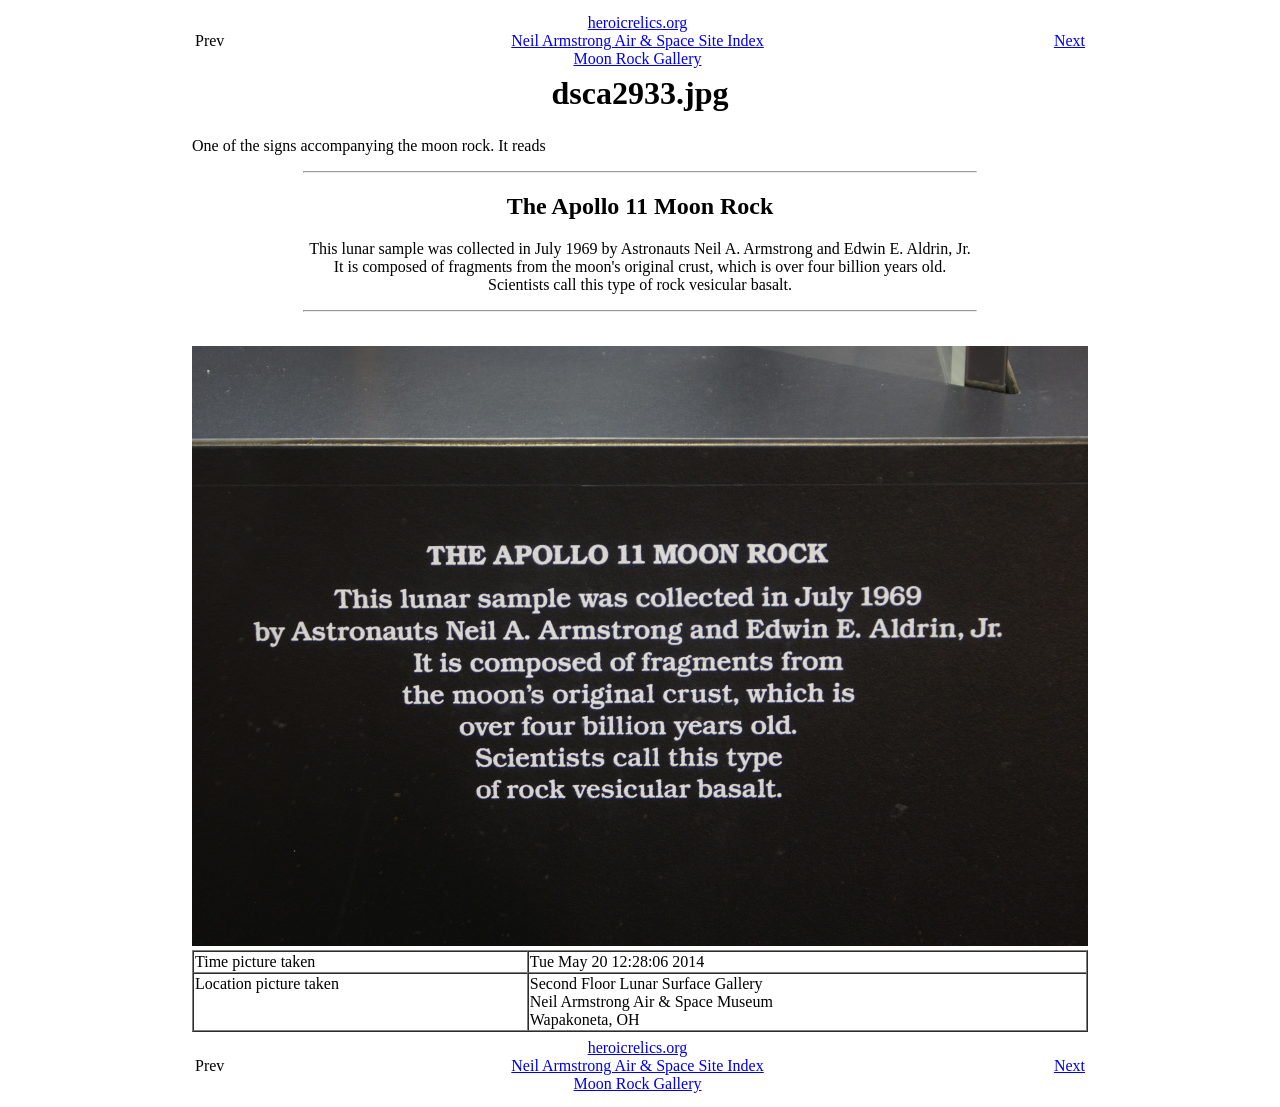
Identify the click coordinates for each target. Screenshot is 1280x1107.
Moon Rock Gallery (638, 58)
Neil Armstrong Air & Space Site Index (637, 40)
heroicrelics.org (638, 22)
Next (1069, 40)
